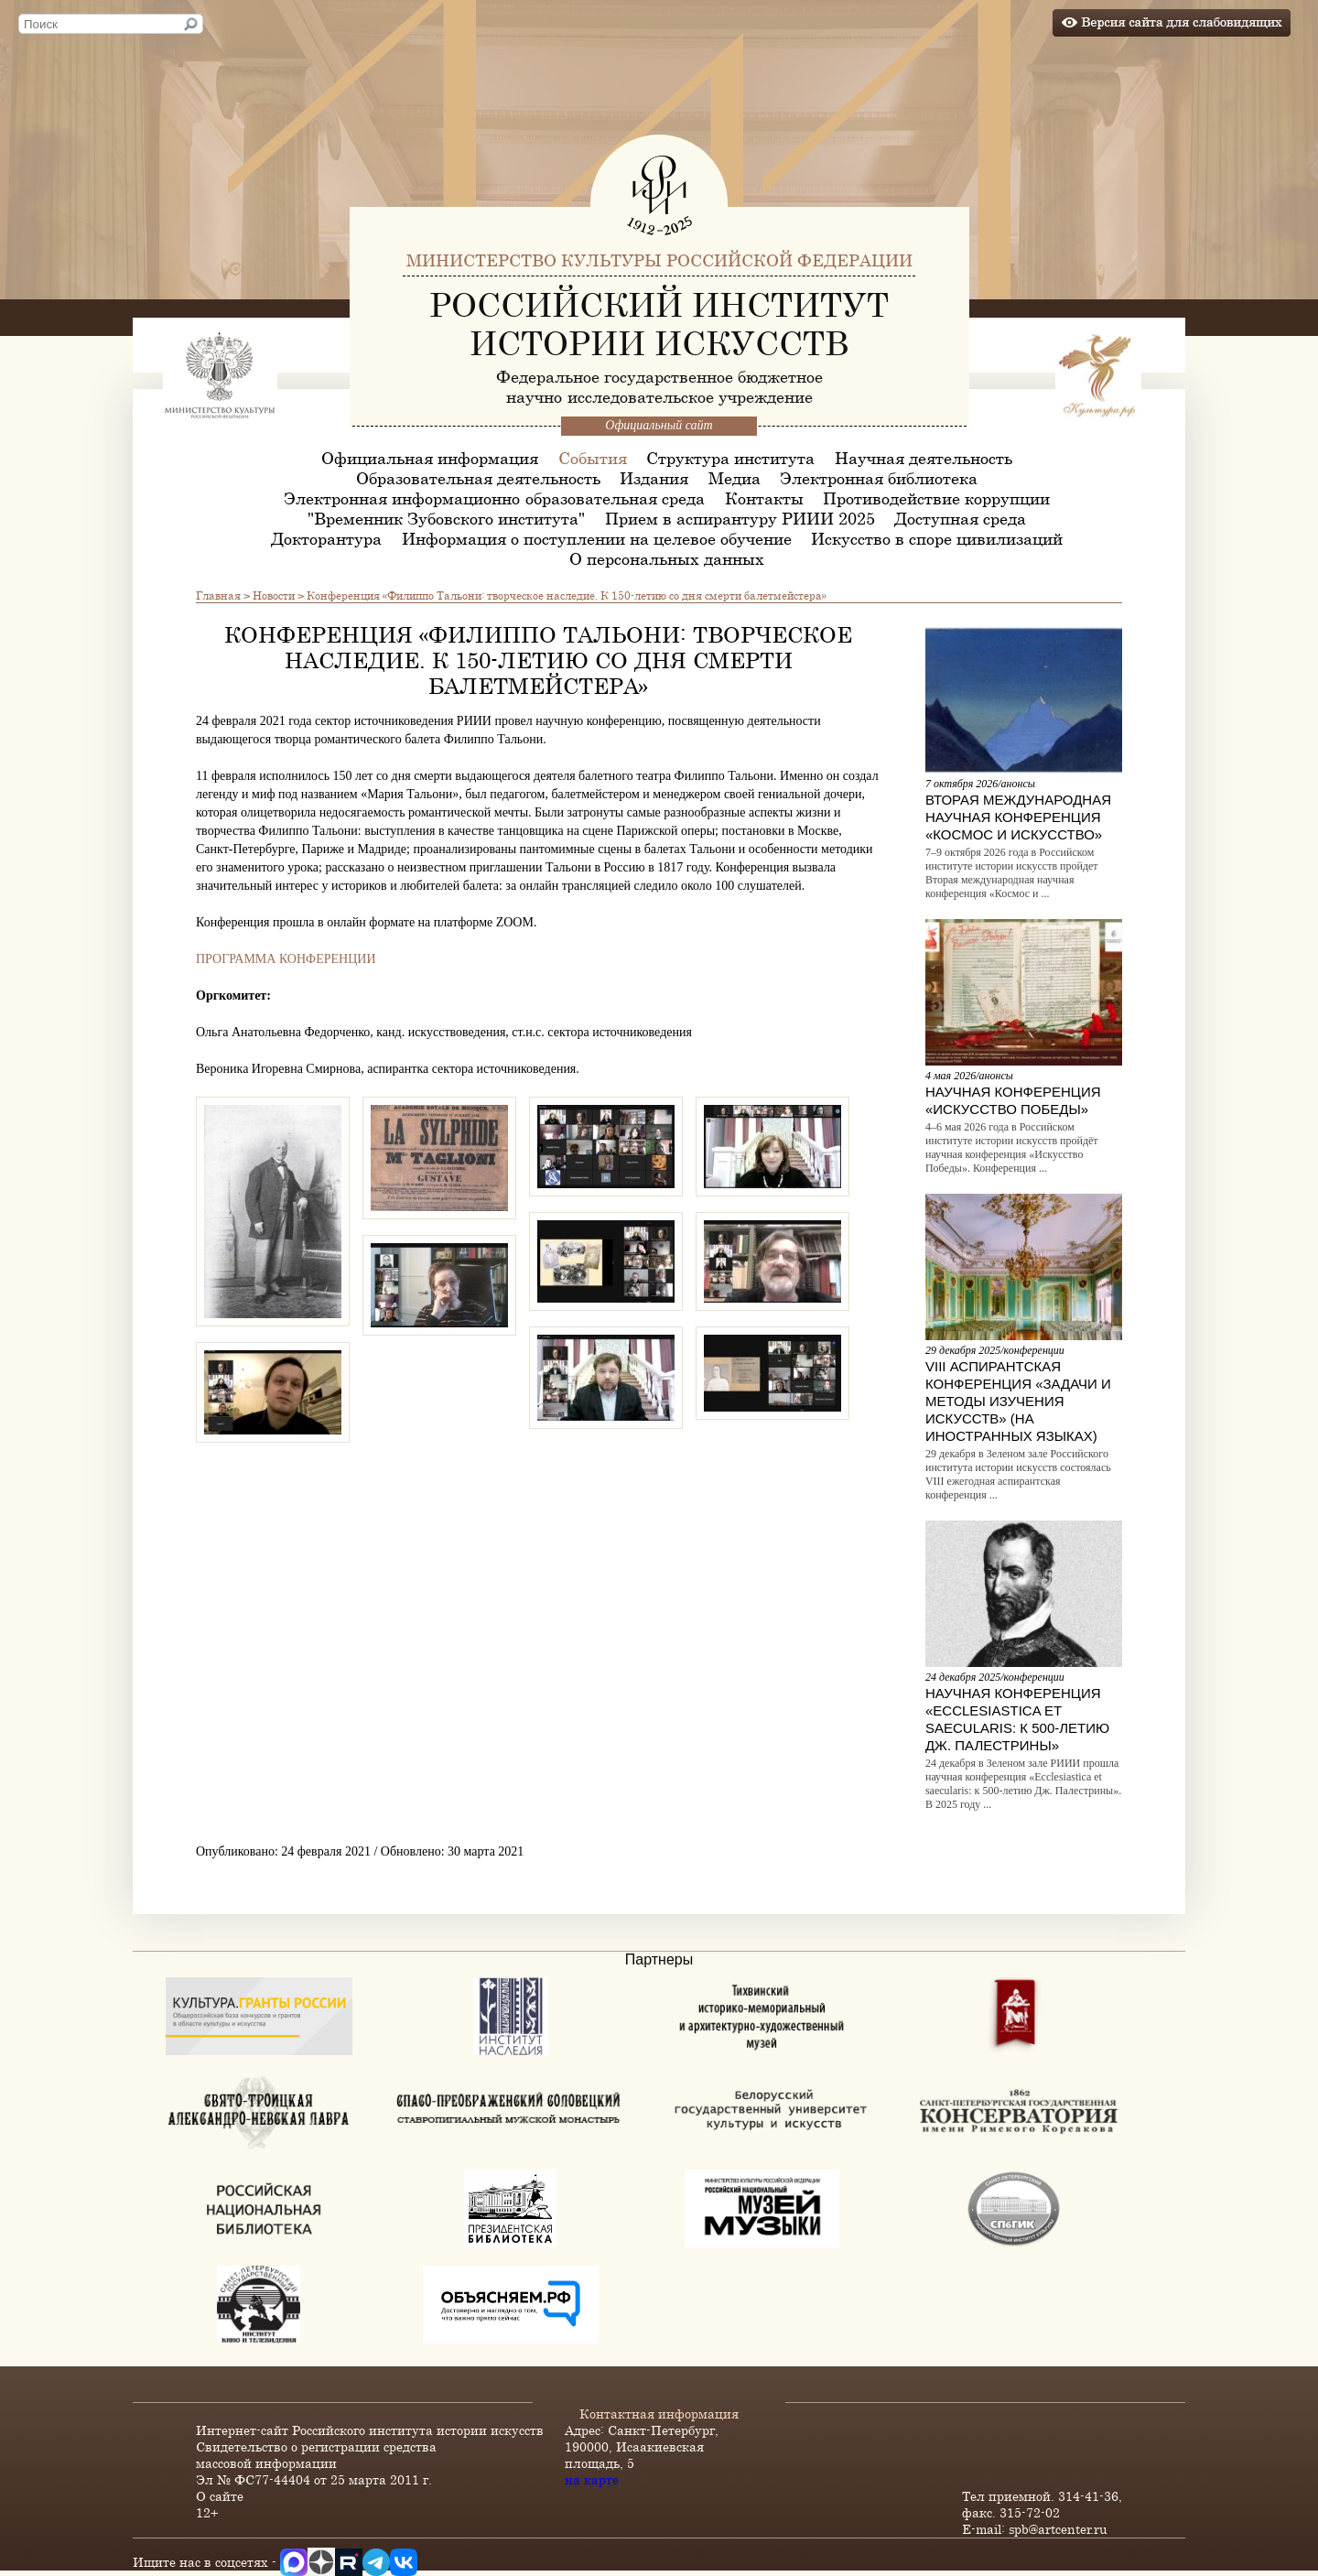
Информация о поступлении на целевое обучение (597, 538)
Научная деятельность (923, 458)
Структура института (730, 458)
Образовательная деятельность (478, 478)
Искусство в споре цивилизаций (937, 538)
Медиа (734, 478)
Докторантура (326, 538)
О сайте (219, 2496)
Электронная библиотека (879, 478)
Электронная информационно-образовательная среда (494, 498)
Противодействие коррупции (936, 498)
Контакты (764, 498)
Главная (218, 595)
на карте (592, 2479)
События (592, 458)
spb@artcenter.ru (1058, 2529)
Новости (274, 595)
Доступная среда (960, 518)
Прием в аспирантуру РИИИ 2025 (740, 518)
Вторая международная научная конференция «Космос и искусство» (1018, 817)
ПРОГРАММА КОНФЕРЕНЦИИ (286, 959)
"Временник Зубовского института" (446, 518)
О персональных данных (666, 558)
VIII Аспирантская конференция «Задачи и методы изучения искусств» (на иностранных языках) (1018, 1401)
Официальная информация (429, 458)
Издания (654, 478)
